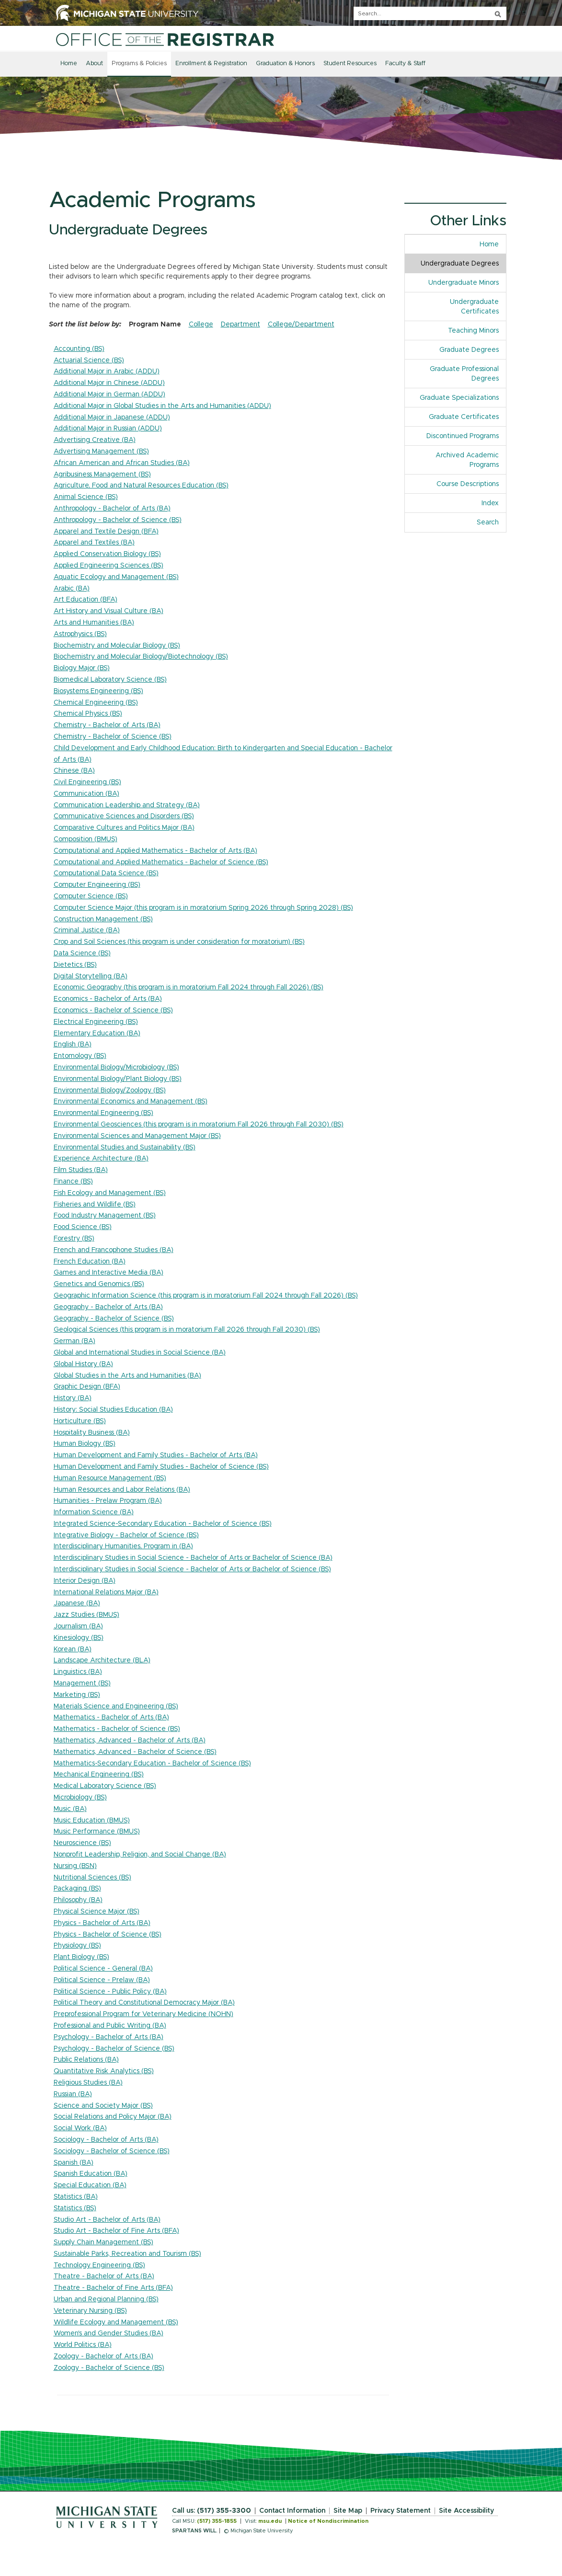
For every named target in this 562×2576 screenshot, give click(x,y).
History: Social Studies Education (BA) (113, 1409)
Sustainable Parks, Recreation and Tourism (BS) (127, 2254)
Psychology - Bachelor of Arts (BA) (108, 2037)
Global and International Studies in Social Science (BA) (140, 1352)
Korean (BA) (73, 1649)
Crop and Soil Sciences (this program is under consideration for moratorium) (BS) (179, 942)
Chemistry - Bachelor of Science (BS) (113, 736)
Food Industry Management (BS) (105, 1215)
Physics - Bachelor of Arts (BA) (102, 1923)
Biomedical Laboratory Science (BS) (110, 679)
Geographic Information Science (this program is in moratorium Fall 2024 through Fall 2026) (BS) (206, 1295)
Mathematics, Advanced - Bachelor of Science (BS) (135, 1752)
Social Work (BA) (80, 2128)
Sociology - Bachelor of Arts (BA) (106, 2139)
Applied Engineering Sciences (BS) (108, 565)
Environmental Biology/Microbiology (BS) (116, 1067)
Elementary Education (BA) (97, 1033)
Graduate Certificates (464, 417)
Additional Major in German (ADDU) (109, 394)
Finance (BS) (73, 1181)
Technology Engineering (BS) (99, 2265)
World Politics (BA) (83, 2345)
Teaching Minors (473, 330)
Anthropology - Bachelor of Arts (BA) (112, 508)
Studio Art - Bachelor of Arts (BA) (107, 2219)
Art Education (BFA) (85, 599)
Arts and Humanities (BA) (94, 622)
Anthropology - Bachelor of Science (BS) (118, 520)
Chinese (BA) (74, 770)
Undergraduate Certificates (474, 307)
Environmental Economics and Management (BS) (130, 1101)
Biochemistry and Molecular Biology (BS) (117, 645)
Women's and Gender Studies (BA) (108, 2333)
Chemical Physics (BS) (88, 713)
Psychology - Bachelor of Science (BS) (114, 2048)
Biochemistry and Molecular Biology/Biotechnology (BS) (141, 656)
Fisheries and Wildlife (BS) (95, 1204)
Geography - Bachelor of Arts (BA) (108, 1307)
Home (68, 63)
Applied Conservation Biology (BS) (107, 554)
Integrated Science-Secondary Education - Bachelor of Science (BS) (163, 1523)
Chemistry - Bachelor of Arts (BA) (107, 725)
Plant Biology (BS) (81, 1957)
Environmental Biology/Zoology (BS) (110, 1090)
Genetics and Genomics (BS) (99, 1284)
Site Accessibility (466, 2510)
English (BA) (73, 1044)
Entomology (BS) (80, 1056)
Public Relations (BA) (86, 2059)
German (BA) (74, 1341)
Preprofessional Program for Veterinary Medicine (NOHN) (143, 2014)
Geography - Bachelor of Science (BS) (114, 1318)
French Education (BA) (90, 1261)
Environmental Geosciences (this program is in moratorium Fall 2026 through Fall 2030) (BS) (199, 1124)
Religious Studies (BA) (88, 2082)
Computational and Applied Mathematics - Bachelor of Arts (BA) (155, 850)
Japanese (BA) (77, 1603)
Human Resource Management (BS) (110, 1478)
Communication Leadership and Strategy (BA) (127, 805)
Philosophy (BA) (78, 1900)
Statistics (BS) (75, 2208)
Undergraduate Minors (463, 282)
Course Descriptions (467, 484)
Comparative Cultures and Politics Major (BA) (124, 827)
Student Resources (350, 63)
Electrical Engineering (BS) (96, 1022)
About (94, 63)
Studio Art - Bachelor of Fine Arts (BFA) (116, 2231)
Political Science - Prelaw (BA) (102, 1980)
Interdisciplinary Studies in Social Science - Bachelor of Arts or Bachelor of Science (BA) (193, 1558)
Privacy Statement (400, 2510)
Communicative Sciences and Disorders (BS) (124, 816)
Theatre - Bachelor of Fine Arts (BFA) (113, 2288)
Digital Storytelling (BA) (90, 976)
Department (240, 324)
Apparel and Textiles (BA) (94, 542)
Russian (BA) (73, 2094)
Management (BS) (82, 1683)
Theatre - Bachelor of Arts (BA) (104, 2276)
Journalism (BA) (78, 1626)
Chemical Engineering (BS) (96, 702)
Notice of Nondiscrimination (328, 2521)
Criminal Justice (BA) (87, 930)
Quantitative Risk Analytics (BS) (104, 2071)
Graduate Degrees (469, 350)
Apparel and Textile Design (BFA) (106, 531)
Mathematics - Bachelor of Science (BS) (117, 1729)
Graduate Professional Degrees (464, 374)
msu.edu (270, 2521)
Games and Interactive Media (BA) (108, 1272)
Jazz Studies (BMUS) (86, 1615)
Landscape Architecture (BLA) (102, 1660)
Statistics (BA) (76, 2196)
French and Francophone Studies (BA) (113, 1250)
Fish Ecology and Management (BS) (110, 1193)
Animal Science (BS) (86, 497)
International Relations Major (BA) (106, 1592)
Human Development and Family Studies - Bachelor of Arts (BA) (156, 1455)
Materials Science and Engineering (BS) (116, 1706)
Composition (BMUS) (85, 839)
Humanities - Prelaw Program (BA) (108, 1500)
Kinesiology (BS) (78, 1638)
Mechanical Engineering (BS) (99, 1774)
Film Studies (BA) (81, 1170)
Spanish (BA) (73, 2162)
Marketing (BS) (77, 1695)
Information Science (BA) (94, 1512)
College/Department (301, 324)
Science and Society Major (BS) (103, 2105)
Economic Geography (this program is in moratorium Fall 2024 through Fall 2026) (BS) (188, 987)
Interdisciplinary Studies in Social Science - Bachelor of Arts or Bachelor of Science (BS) (192, 1569)
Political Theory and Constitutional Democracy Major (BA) (144, 2002)
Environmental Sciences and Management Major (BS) (137, 1136)
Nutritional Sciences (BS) (92, 1877)
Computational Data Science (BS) (106, 873)
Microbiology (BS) (80, 1797)
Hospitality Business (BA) (92, 1432)
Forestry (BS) (74, 1238)
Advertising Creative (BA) (95, 440)
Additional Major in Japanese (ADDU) (112, 417)
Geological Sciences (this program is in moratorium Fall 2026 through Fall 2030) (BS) (187, 1329)
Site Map (347, 2510)
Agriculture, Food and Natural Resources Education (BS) (141, 485)
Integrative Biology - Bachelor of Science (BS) (126, 1535)
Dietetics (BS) (75, 965)
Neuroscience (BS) (82, 1843)
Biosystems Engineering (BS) (98, 691)
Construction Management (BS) (103, 919)
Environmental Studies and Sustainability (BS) (124, 1147)
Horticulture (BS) (80, 1421)
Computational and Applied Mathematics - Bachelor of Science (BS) (161, 862)
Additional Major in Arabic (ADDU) (107, 371)
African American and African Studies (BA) (122, 463)
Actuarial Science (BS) (89, 360)
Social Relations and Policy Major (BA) (113, 2116)
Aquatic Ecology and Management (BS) (116, 577)
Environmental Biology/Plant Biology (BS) (118, 1079)
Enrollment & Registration (211, 63)
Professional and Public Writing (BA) (110, 2025)
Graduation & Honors (285, 63)
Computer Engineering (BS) (97, 885)
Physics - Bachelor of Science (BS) (107, 1934)
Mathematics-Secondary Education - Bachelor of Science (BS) (152, 1763)
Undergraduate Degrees (460, 263)
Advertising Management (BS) (101, 451)
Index (490, 503)
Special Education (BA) (90, 2185)
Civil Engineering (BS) (87, 782)
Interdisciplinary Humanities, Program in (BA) (123, 1546)
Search (488, 522)
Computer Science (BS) (91, 896)
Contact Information (292, 2510)
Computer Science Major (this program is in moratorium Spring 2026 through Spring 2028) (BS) (203, 908)
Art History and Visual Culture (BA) (108, 611)
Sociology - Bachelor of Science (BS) (112, 2151)
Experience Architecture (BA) (101, 1158)
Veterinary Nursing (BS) (90, 2311)
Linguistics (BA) (78, 1672)
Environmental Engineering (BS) (103, 1113)
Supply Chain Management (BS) (103, 2242)
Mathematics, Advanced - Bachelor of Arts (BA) (130, 1740)
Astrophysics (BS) (80, 634)
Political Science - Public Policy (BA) (110, 1991)
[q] (430, 13)
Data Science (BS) (82, 953)
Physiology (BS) (77, 1945)
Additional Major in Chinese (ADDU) (109, 383)
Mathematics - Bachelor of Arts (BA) (111, 1717)
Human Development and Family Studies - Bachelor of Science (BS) (161, 1466)
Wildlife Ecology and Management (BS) (116, 2322)
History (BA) (73, 1398)
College (201, 324)
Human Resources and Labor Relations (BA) (122, 1489)
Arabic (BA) (72, 588)
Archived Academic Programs (467, 460)
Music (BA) (70, 1809)
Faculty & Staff (405, 63)
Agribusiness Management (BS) (102, 474)
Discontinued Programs (462, 436)
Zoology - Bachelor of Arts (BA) (103, 2356)
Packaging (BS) (77, 1888)
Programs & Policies (139, 63)
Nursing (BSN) (75, 1866)
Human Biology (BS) (84, 1443)
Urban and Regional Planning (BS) (106, 2299)
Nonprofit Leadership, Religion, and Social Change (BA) (140, 1854)
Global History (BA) (83, 1364)
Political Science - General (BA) (103, 1968)
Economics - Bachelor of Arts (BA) (108, 999)
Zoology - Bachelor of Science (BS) (109, 2368)
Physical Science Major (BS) (96, 1911)
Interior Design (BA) (84, 1581)
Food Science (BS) (83, 1227)
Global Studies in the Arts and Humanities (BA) (127, 1375)
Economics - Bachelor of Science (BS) (113, 1010)
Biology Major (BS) (82, 668)
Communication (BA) (86, 793)
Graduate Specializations (459, 398)
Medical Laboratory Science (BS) (105, 1786)
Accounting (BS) (79, 349)
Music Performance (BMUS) (97, 1831)
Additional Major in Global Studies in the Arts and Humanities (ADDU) (162, 406)
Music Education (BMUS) (92, 1820)
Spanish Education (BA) (90, 2173)
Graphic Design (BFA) (87, 1386)
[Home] (165, 39)
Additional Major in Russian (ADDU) (108, 428)
